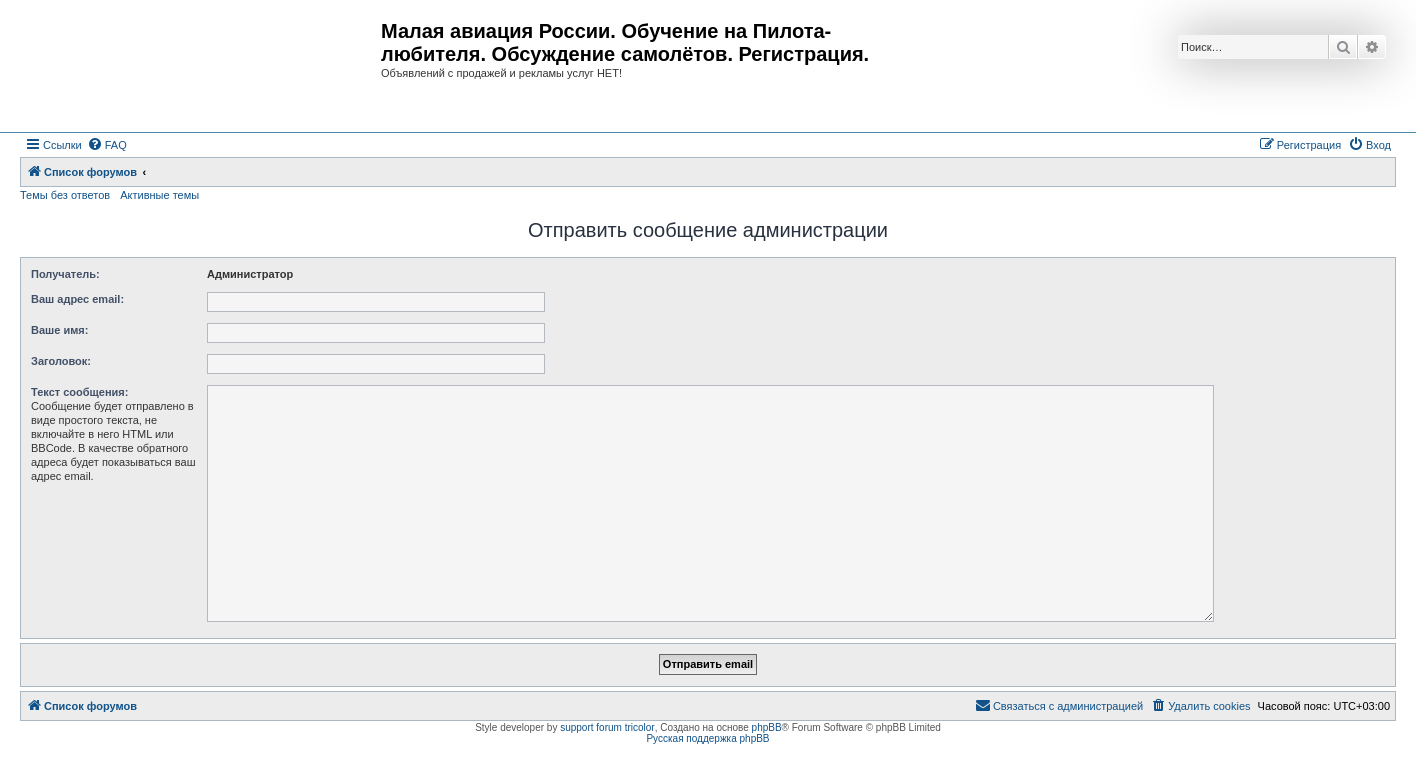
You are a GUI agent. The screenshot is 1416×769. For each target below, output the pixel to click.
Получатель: (65, 274)
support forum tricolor (607, 727)
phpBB (767, 727)
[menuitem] (107, 145)
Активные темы (159, 195)
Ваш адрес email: (77, 299)
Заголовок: (61, 361)
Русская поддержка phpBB (707, 738)
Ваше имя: (59, 330)
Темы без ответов (65, 195)
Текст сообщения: (79, 392)
